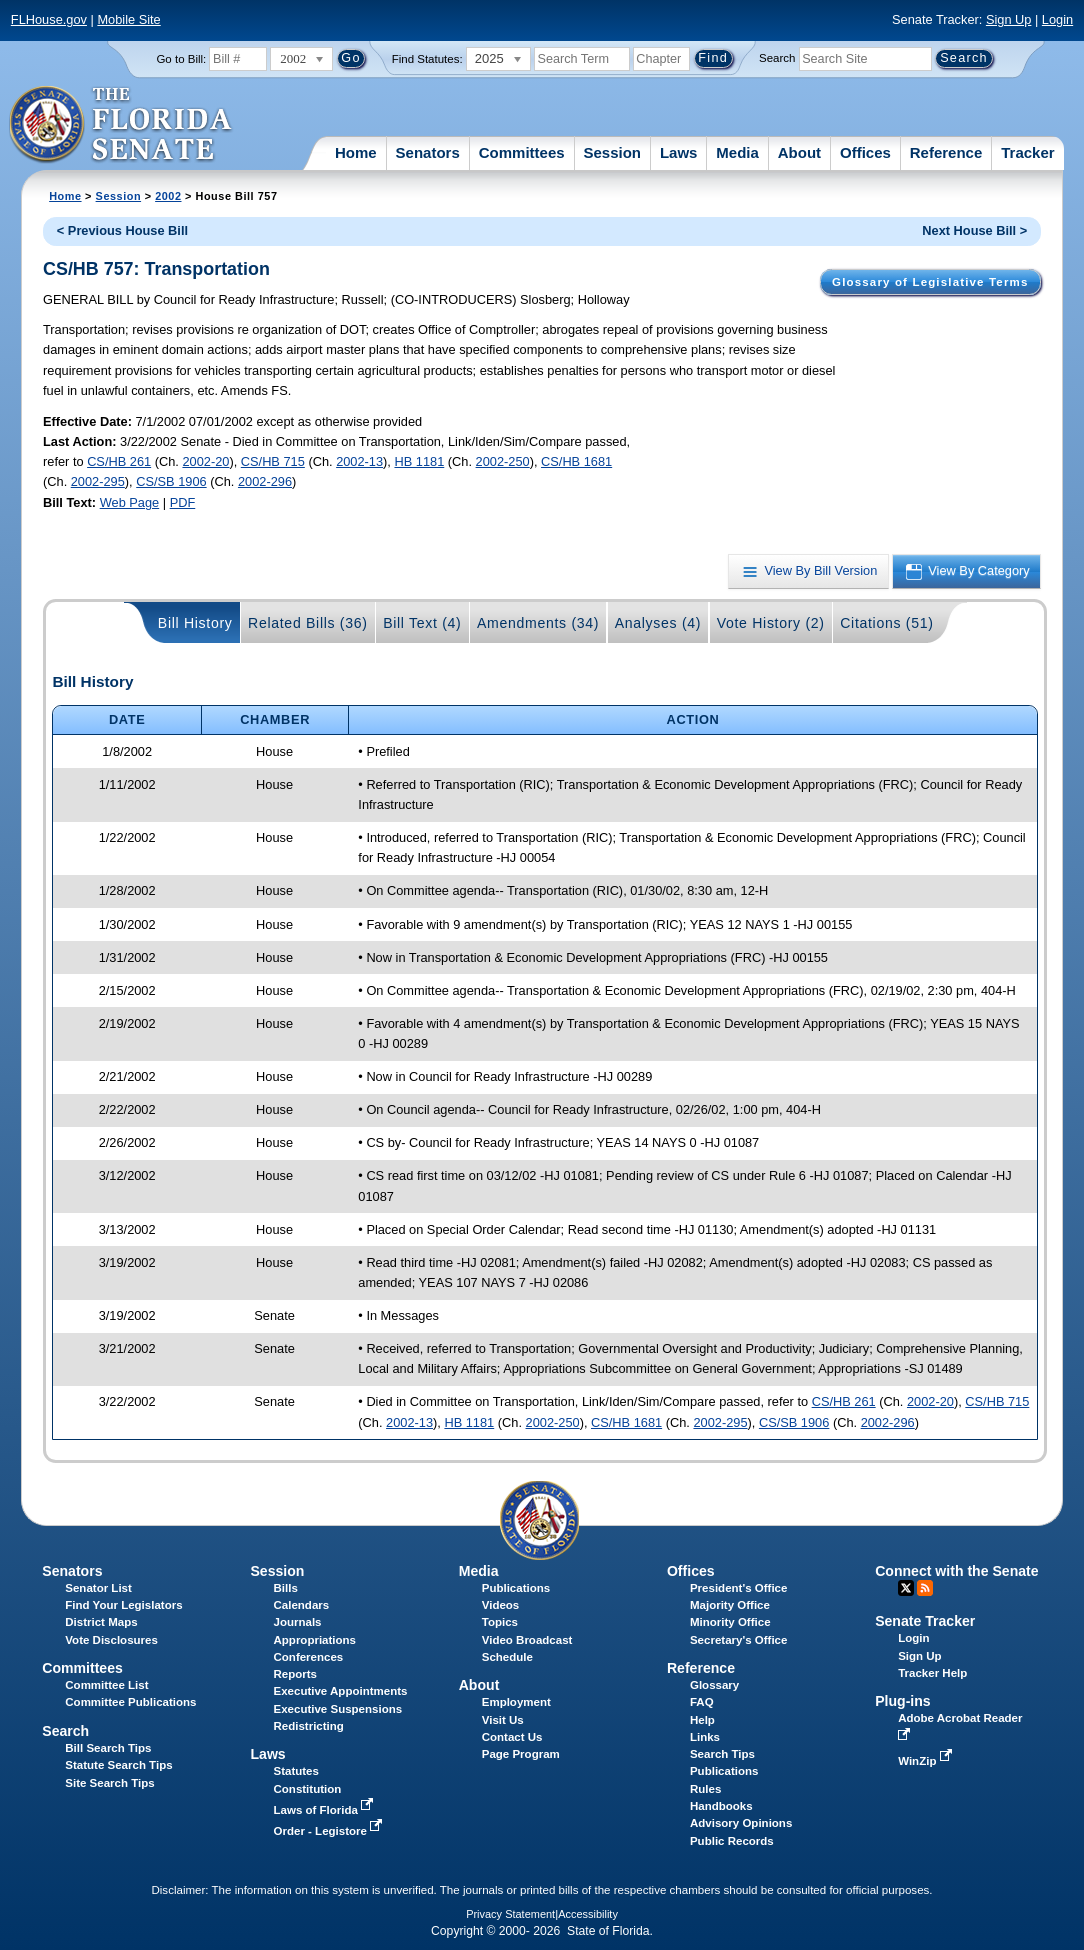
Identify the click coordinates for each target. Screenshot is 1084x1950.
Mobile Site (128, 19)
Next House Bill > (974, 230)
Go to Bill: (181, 59)
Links (705, 1737)
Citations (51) (886, 623)
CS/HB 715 (273, 461)
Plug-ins (903, 1701)
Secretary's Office (738, 1640)
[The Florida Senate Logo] (121, 125)
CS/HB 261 (119, 461)
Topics (500, 1622)
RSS (925, 1588)
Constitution (308, 1789)
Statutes (296, 1771)
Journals (298, 1622)
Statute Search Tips (118, 1765)
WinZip (926, 1761)
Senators (428, 152)
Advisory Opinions (741, 1823)
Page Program (521, 1754)
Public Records (732, 1841)
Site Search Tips (109, 1783)
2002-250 (503, 461)
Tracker (1027, 152)
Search (777, 58)
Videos (501, 1605)
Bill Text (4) (422, 623)
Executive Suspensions (338, 1709)
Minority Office (730, 1622)
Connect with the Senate (956, 1571)
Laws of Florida (326, 1810)
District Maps (101, 1622)
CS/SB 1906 (171, 481)
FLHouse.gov (49, 19)
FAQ (702, 1702)
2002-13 (359, 461)
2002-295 (98, 481)
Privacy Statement (510, 1914)
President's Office (738, 1588)
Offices (865, 152)
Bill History (195, 623)
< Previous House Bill (122, 230)
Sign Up (1009, 19)
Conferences (309, 1657)
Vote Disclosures (111, 1640)
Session (612, 152)
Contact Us (512, 1737)
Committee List (106, 1685)
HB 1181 (419, 461)
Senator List (98, 1588)
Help (702, 1720)
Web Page (130, 502)
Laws (679, 152)
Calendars (302, 1605)
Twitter (906, 1588)
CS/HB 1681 (576, 461)
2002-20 (205, 461)
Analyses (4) (658, 623)
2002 (168, 196)
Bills (286, 1588)
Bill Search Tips (108, 1748)
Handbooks (721, 1806)
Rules (705, 1789)
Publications (516, 1588)
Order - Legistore (330, 1831)
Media (737, 152)
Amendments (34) (538, 623)
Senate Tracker (925, 1621)
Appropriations (315, 1640)
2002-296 (265, 481)
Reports (296, 1674)
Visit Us (503, 1720)
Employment (516, 1702)
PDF (183, 502)
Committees (522, 152)
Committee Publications (130, 1702)
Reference (946, 152)
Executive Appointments (341, 1691)
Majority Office (730, 1605)
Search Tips (722, 1754)
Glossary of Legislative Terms (930, 282)
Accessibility (588, 1914)
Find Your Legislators (123, 1605)
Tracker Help (932, 1673)
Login (1057, 19)
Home (356, 152)
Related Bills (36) (308, 623)
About (799, 152)
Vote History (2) (771, 623)
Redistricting (309, 1726)
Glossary (714, 1685)
